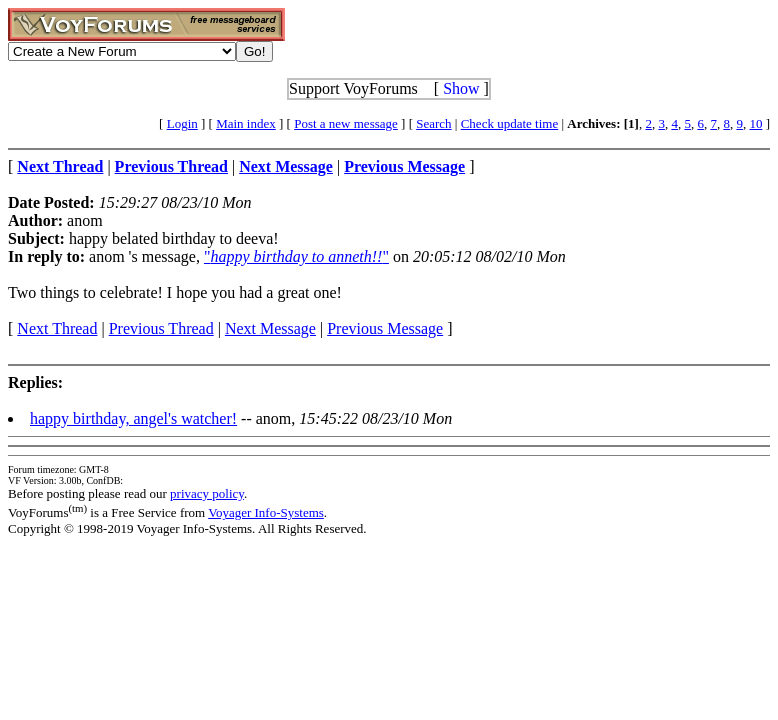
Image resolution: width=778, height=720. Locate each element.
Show (461, 88)
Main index (246, 123)
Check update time (509, 123)
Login (182, 123)
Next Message (270, 328)
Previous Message (385, 328)
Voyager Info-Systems (266, 512)
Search (433, 123)
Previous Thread (161, 328)
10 (755, 123)
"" (296, 256)
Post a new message (346, 123)
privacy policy (207, 493)
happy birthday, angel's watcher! (133, 418)
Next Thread (57, 328)
